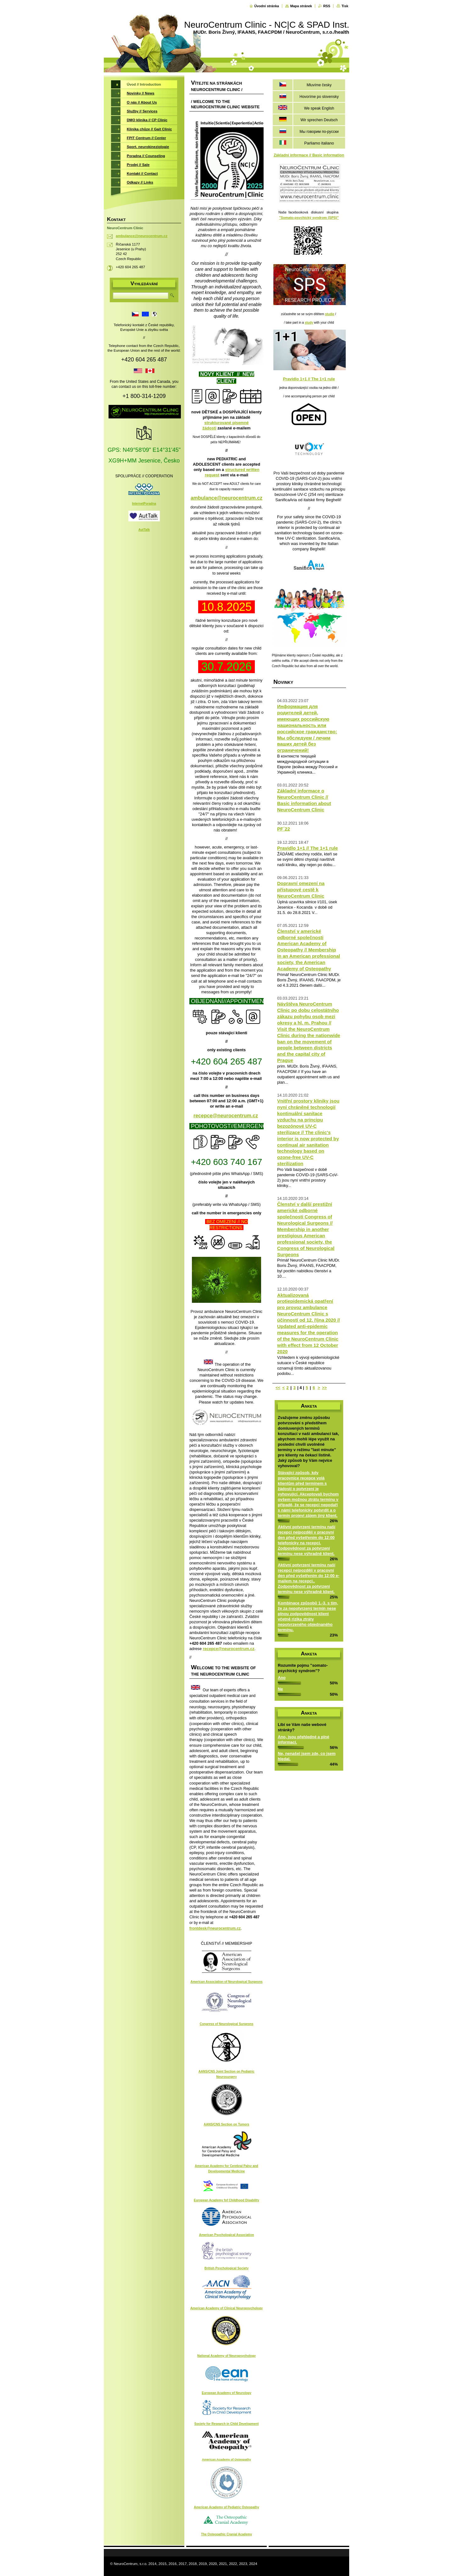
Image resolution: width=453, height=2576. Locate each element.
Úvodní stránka (266, 6)
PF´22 (283, 828)
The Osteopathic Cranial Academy (226, 2534)
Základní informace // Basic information (309, 155)
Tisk (344, 6)
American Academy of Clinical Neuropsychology (226, 2308)
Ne (280, 1689)
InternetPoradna (144, 503)
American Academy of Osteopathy (226, 2459)
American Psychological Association (226, 2235)
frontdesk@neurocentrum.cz (215, 1928)
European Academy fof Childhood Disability (226, 2200)
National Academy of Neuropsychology (226, 2356)
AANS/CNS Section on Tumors (226, 2124)
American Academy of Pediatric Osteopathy (226, 2507)
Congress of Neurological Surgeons (227, 2024)
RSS (326, 6)
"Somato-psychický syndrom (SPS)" (309, 217)
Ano (282, 1677)
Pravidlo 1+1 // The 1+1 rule (309, 379)
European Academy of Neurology (226, 2393)
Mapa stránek (301, 6)
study (309, 322)
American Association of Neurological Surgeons (226, 1981)
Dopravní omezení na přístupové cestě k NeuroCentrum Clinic (301, 890)
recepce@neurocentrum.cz (225, 1115)
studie (329, 314)
